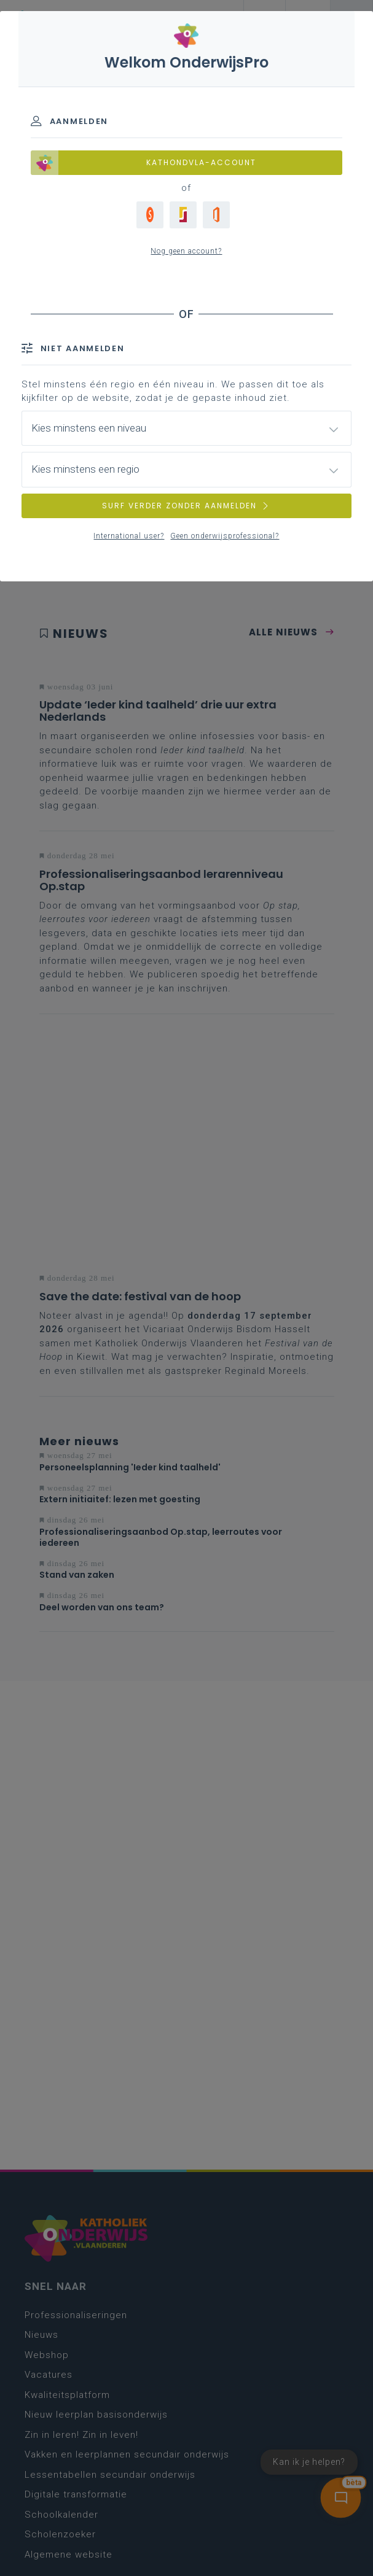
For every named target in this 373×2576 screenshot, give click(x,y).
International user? (128, 536)
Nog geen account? (186, 251)
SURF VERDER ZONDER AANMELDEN (186, 505)
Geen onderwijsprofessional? (224, 536)
